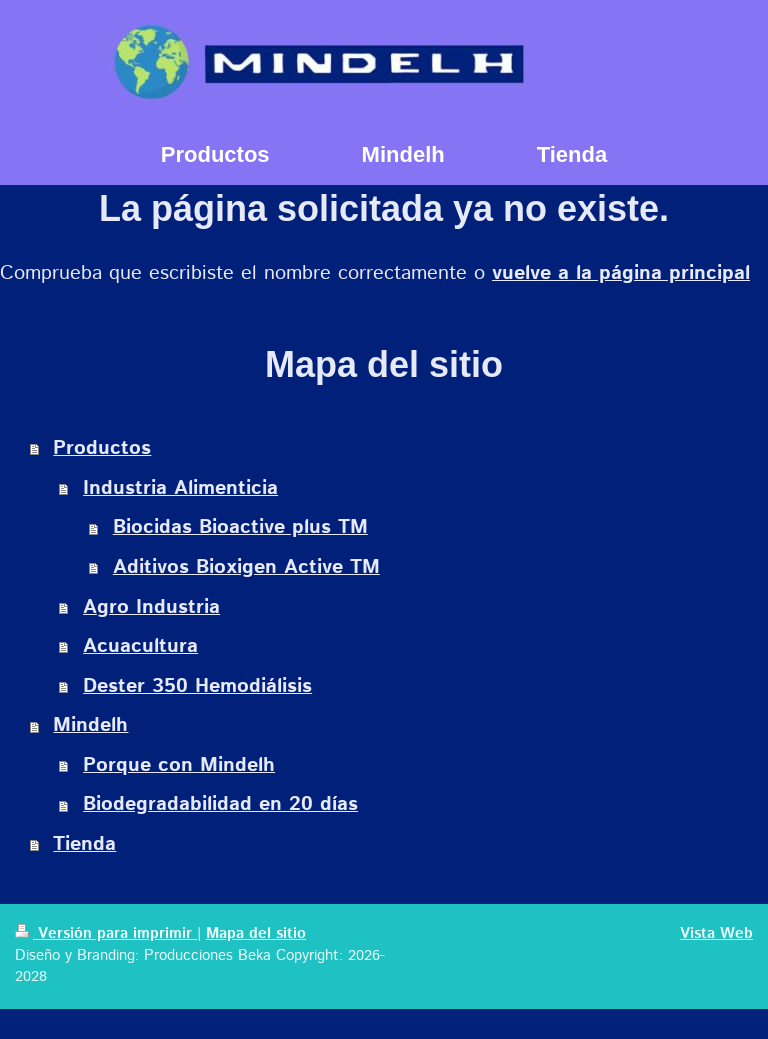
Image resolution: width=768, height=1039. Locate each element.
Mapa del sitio (256, 934)
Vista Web (716, 934)
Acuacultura (140, 646)
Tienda (84, 844)
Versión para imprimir (106, 934)
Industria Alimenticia (180, 488)
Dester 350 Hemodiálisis (197, 686)
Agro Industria (151, 607)
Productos (102, 448)
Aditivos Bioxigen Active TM (246, 567)
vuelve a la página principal (621, 273)
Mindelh (90, 725)
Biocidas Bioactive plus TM (240, 527)
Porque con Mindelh (179, 765)
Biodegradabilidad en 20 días (220, 804)
